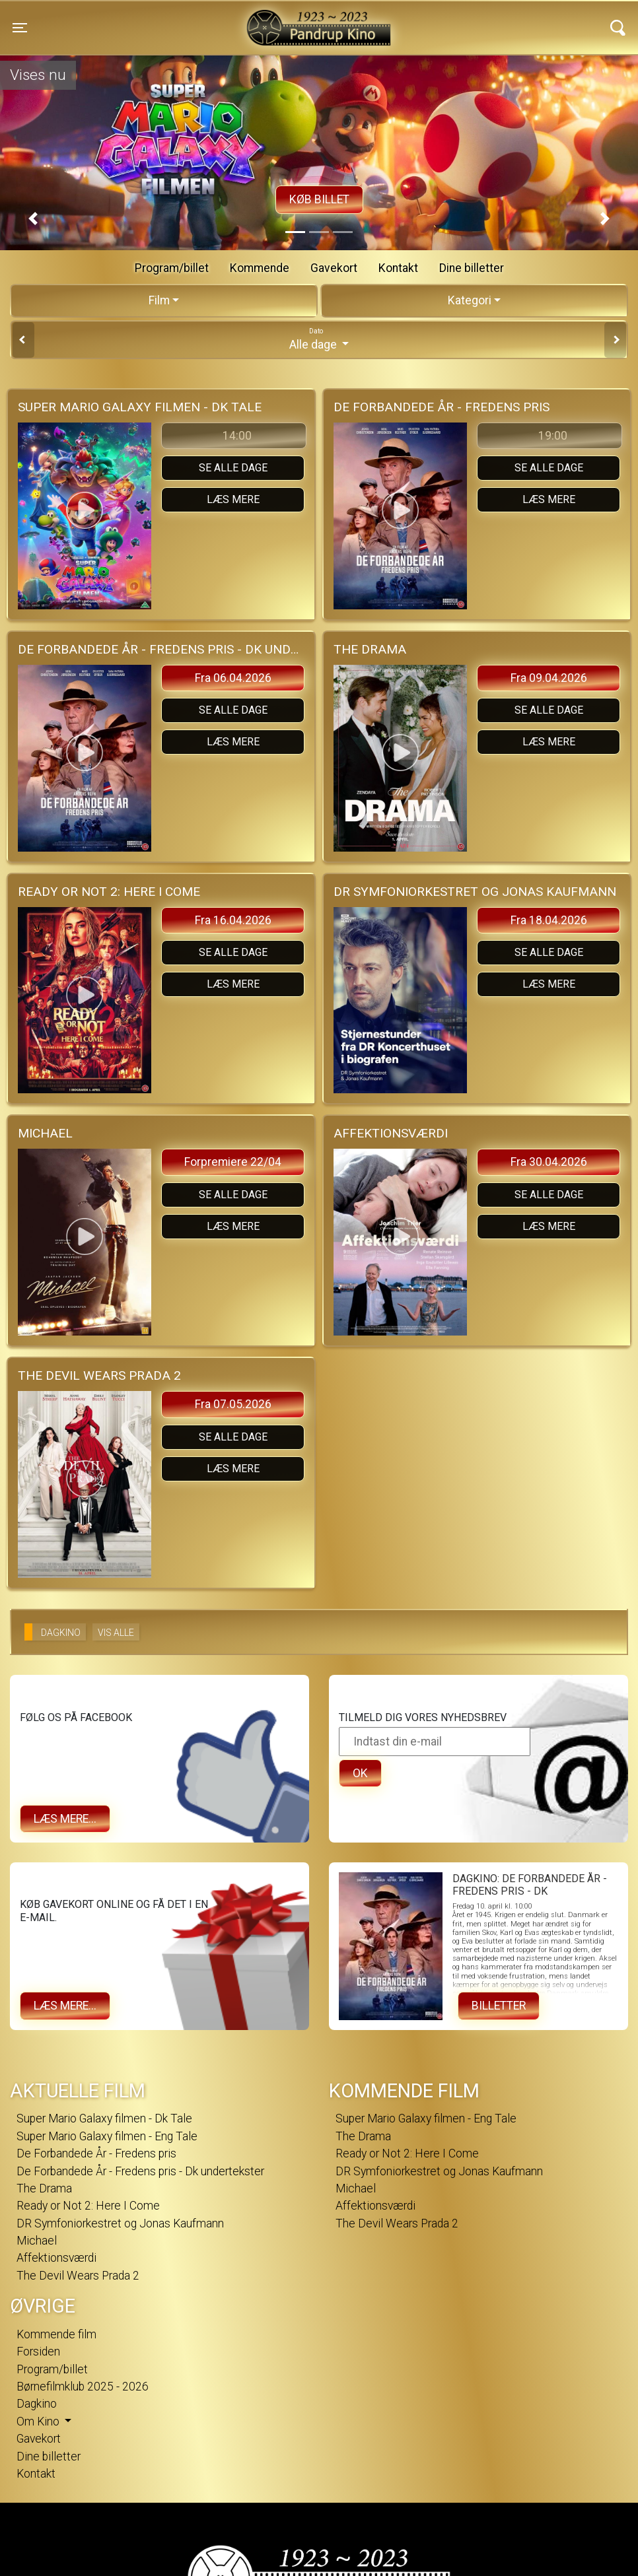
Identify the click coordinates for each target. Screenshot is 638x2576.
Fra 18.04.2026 (549, 920)
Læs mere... (65, 1818)
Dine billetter (471, 268)
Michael (37, 2240)
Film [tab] (159, 300)
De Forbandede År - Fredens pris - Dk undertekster (140, 2171)
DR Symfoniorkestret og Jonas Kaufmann (120, 2223)
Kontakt (398, 268)
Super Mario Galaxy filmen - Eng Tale (107, 2136)
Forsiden (38, 2351)
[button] (33, 218)
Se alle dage (233, 467)
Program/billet (172, 268)
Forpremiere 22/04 (232, 1162)
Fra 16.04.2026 (233, 920)
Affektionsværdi (56, 2257)
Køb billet (319, 199)
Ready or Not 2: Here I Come (88, 2205)
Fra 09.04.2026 (549, 678)
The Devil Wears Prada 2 (78, 2275)
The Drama (44, 2188)
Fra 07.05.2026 (233, 1404)
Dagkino (37, 2403)
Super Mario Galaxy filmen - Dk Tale (104, 2118)
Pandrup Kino (169, 19)
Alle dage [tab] (319, 338)
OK (360, 1773)
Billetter (499, 2005)
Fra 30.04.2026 (549, 1162)
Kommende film (56, 2334)
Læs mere (233, 499)
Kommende (259, 268)
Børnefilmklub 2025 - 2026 (83, 2386)
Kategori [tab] (469, 300)
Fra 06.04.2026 (233, 678)
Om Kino (39, 2421)
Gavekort (333, 268)
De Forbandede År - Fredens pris (96, 2153)
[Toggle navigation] (20, 28)
